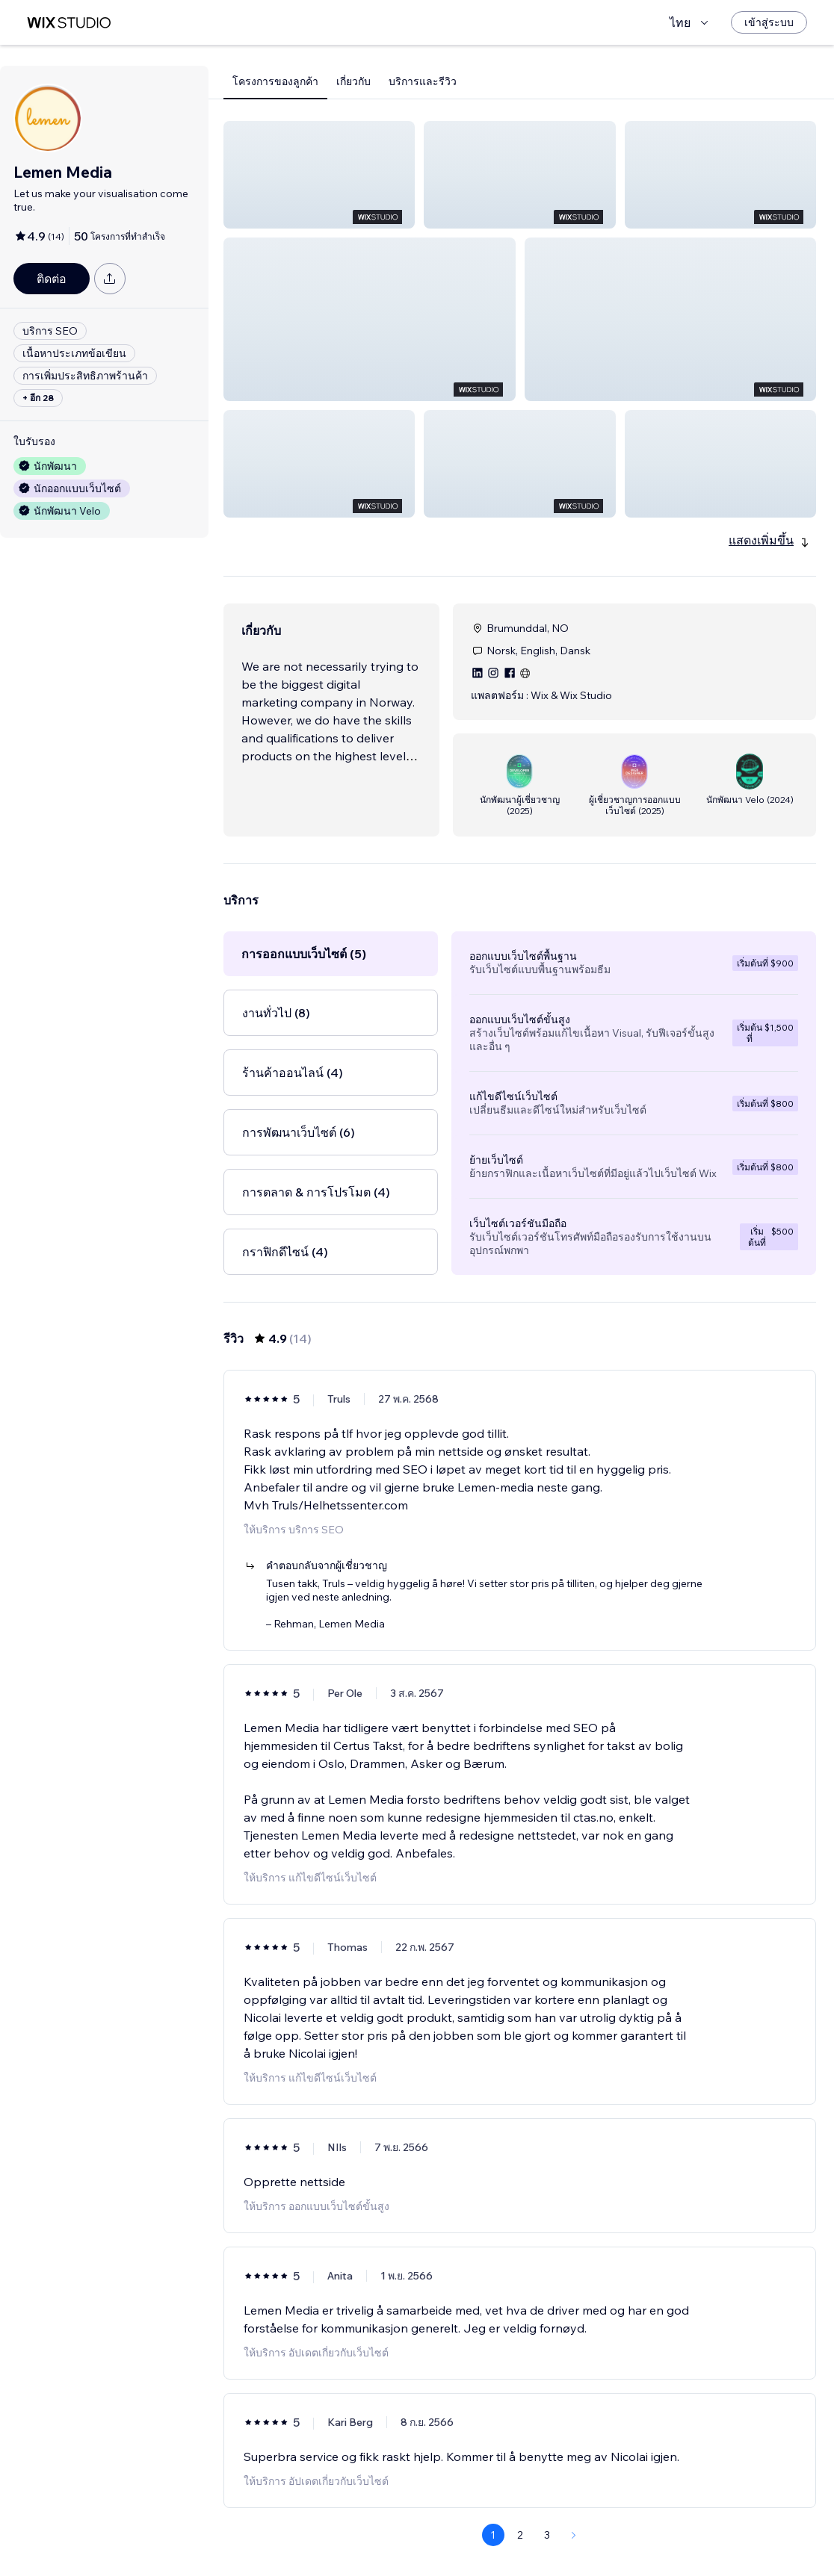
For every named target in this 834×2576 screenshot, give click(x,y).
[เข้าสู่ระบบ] (769, 22)
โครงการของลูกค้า (275, 81)
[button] (319, 175)
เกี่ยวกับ (353, 81)
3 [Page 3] (547, 2427)
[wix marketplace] (69, 22)
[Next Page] (574, 2427)
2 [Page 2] (520, 2427)
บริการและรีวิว (423, 81)
